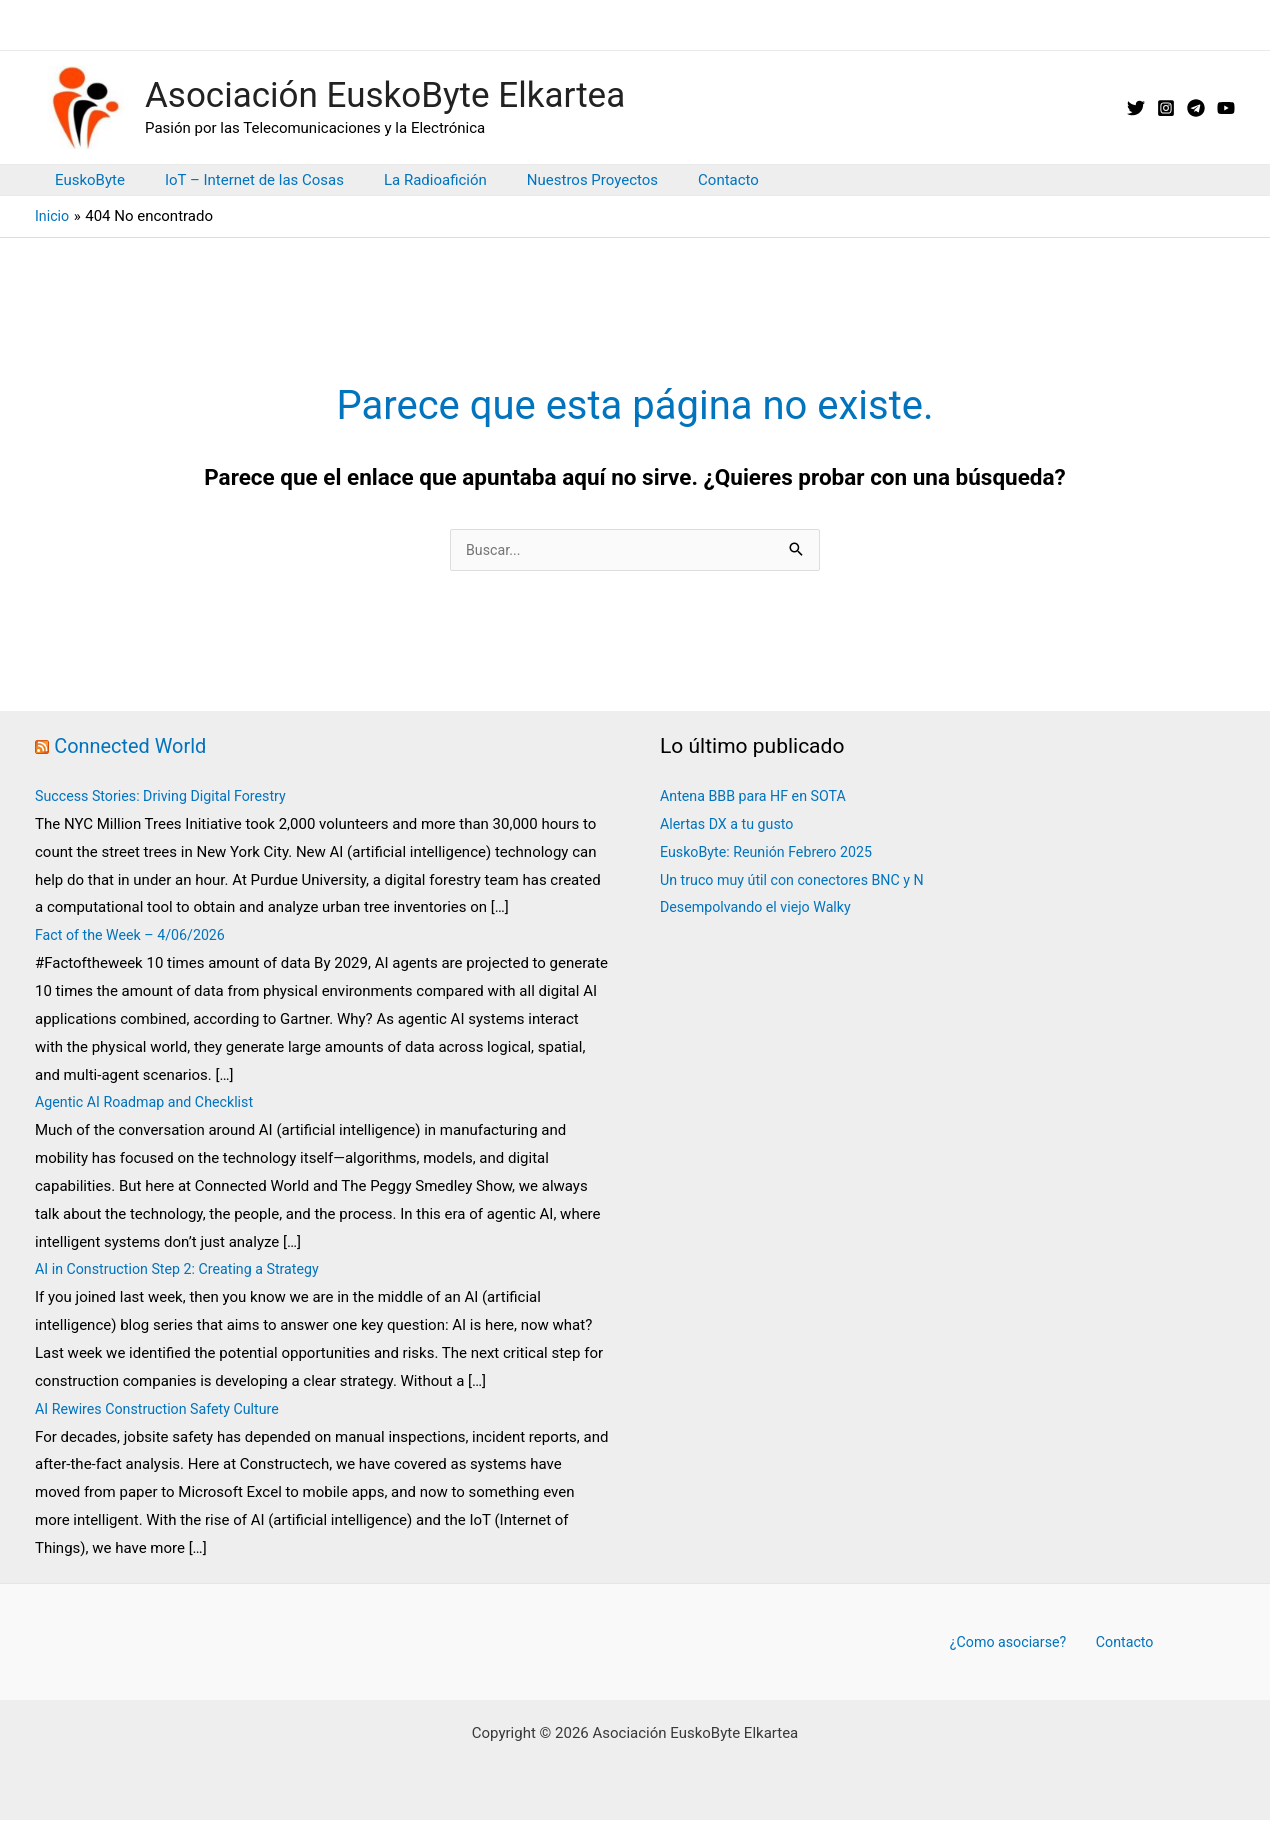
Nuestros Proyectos (557, 180)
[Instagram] (1166, 108)
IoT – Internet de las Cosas (239, 180)
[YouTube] (1226, 108)
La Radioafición (410, 180)
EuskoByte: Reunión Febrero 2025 (772, 854)
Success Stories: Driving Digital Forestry (167, 798)
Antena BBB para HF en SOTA (758, 798)
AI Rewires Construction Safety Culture (163, 1411)
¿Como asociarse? (1013, 1644)
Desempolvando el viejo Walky (760, 909)
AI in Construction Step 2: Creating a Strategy (184, 1271)
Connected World (134, 748)
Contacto (683, 180)
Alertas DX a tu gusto (730, 826)
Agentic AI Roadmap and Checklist (150, 1104)
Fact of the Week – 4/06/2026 (137, 937)
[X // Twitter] (1136, 108)
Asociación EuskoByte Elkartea (385, 95)
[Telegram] (1196, 108)
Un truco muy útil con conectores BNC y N (799, 882)
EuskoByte (85, 180)
